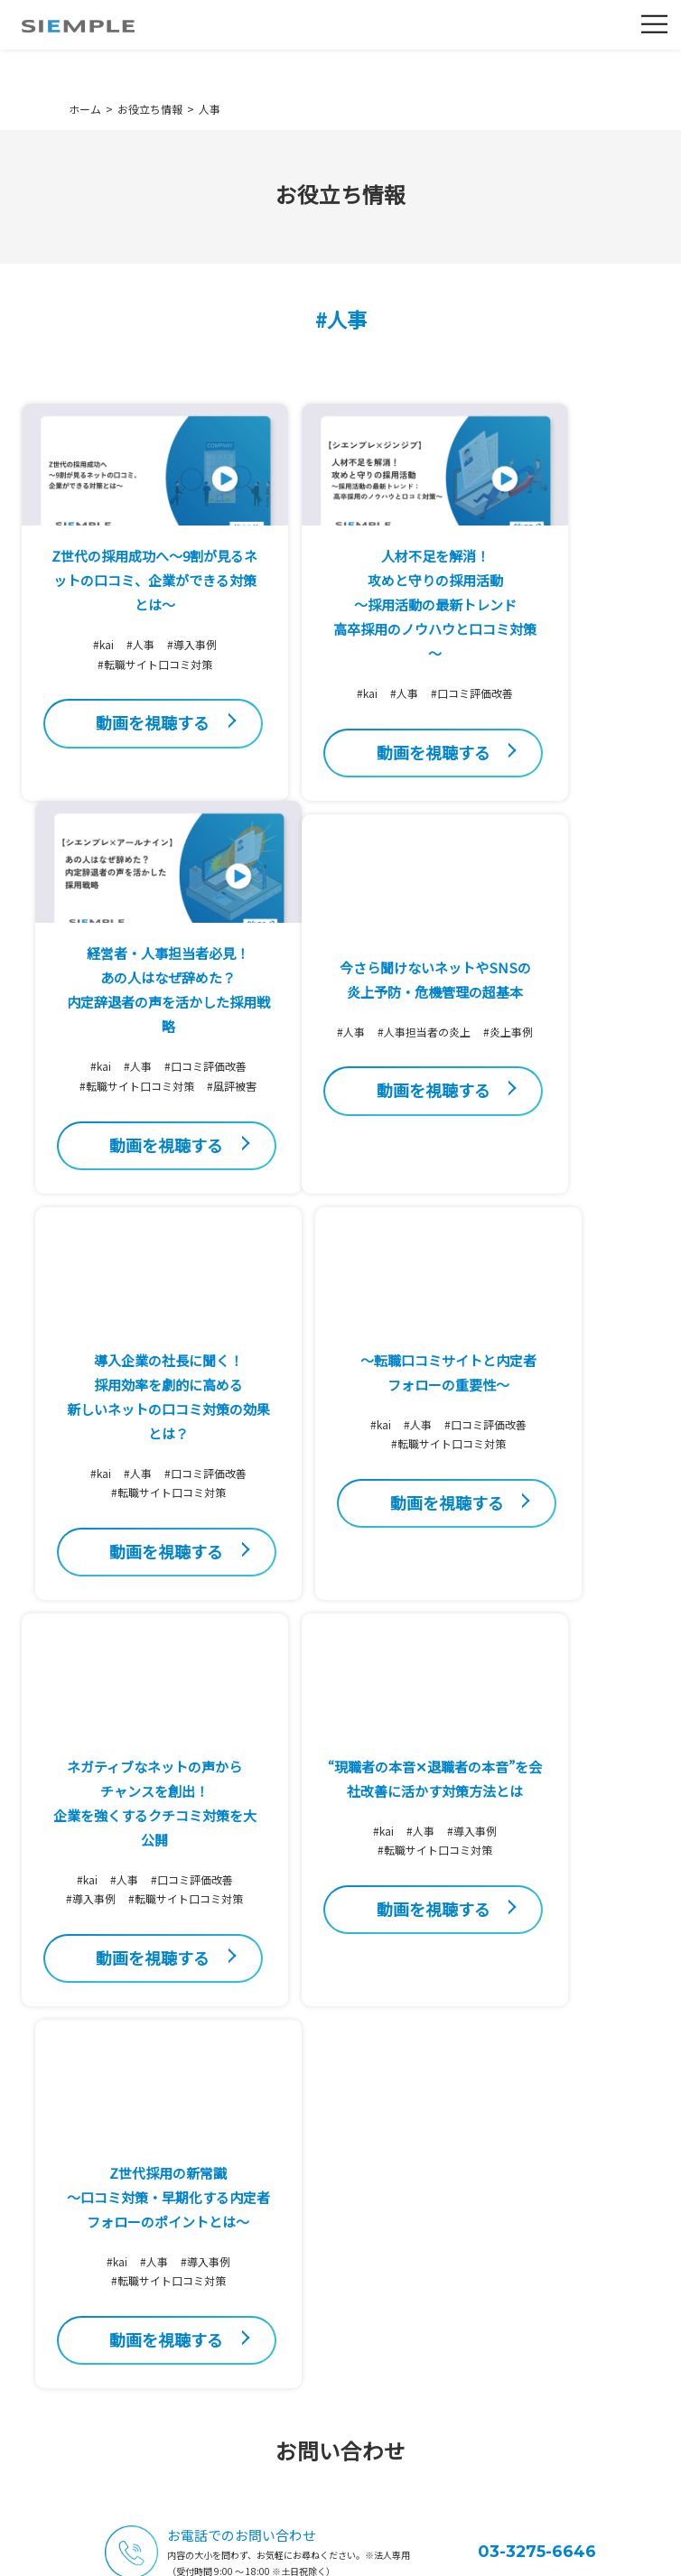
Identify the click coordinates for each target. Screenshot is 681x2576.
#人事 (108, 668)
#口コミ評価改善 (341, 737)
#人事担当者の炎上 (142, 1212)
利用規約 (270, 2556)
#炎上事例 (122, 1232)
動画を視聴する (120, 761)
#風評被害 (558, 751)
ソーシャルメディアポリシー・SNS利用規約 (412, 2556)
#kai (71, 668)
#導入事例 (159, 668)
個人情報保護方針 (205, 2556)
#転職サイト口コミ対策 (122, 688)
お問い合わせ (529, 2162)
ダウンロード (529, 2263)
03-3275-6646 (537, 2061)
